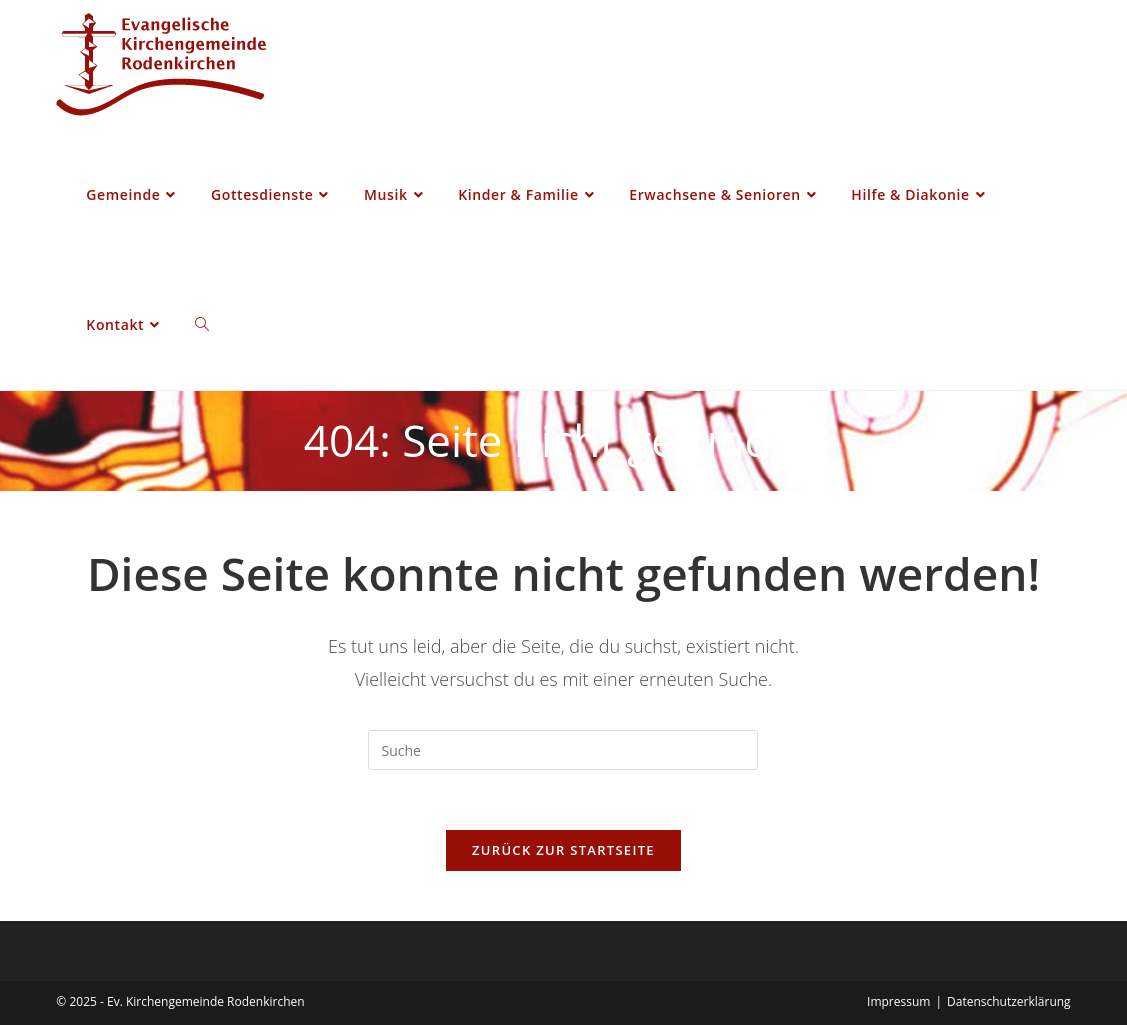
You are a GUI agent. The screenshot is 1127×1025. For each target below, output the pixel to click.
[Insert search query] (563, 750)
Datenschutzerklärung (1009, 1001)
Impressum (898, 1001)
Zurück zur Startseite (563, 850)
